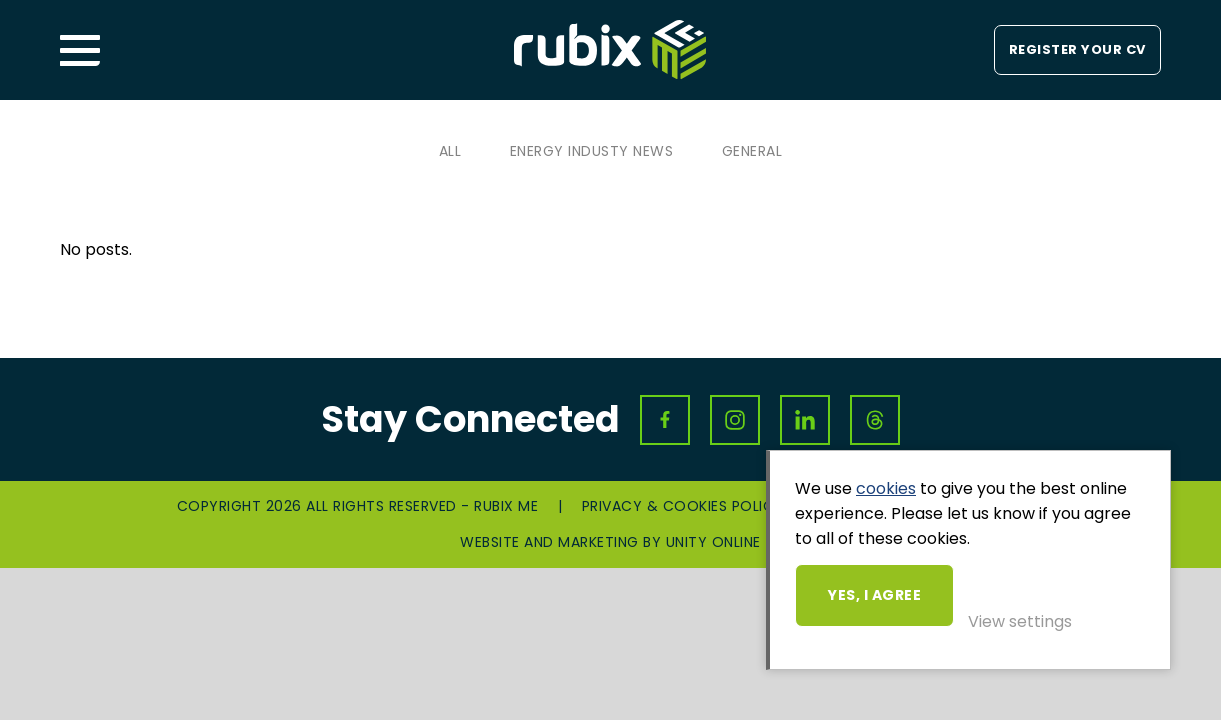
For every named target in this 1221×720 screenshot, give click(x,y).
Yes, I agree (874, 595)
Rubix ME (610, 50)
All (450, 151)
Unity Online (713, 542)
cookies (886, 488)
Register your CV (1077, 49)
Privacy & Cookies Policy (683, 506)
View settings (1020, 621)
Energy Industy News (592, 151)
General (752, 151)
